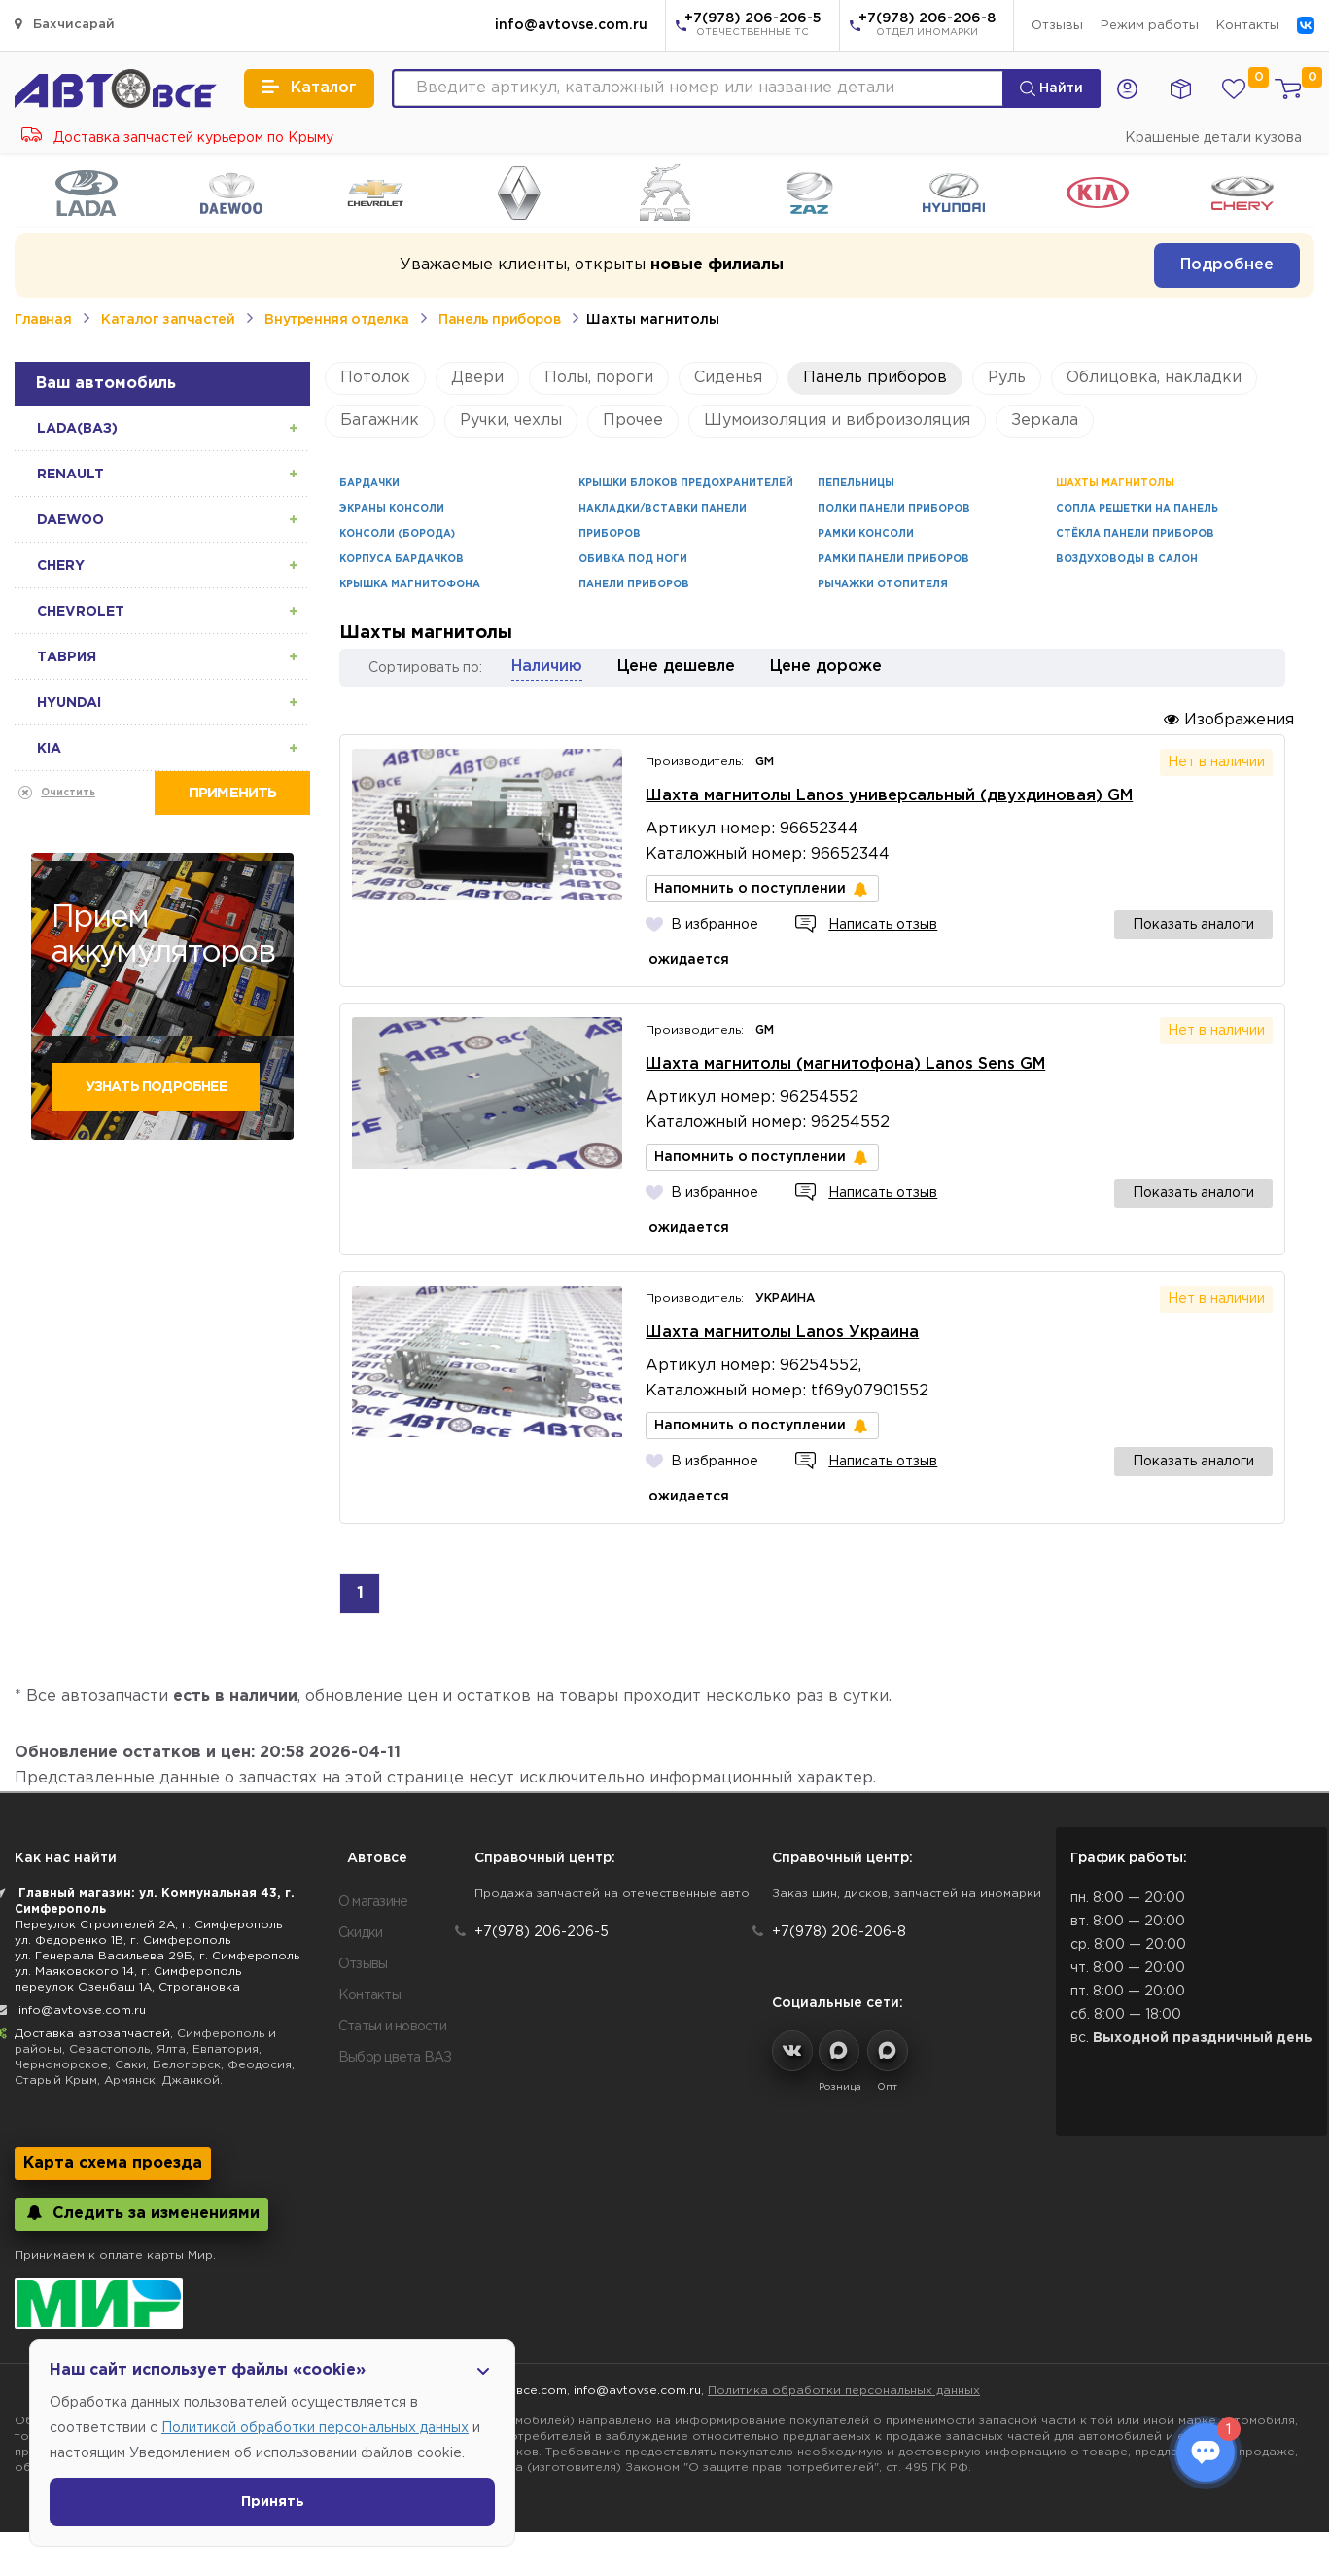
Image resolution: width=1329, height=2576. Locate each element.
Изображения (1229, 719)
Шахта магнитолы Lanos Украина (782, 1332)
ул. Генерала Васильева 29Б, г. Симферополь (157, 1956)
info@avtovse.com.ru (571, 25)
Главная (43, 320)
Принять (272, 2502)
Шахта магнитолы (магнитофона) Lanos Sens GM (845, 1064)
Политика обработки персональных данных (844, 2390)
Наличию (546, 666)
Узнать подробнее (156, 1087)
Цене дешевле (676, 666)
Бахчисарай (65, 24)
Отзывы (1057, 25)
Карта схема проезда (112, 2163)
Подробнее (1227, 265)
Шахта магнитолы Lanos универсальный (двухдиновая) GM (889, 796)
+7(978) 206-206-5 (753, 26)
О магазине (373, 1902)
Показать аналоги (1193, 925)
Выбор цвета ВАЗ (395, 2058)
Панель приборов (499, 320)
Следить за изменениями (141, 2213)
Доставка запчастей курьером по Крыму (177, 138)
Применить (233, 793)
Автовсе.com (526, 2390)
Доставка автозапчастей (92, 2034)
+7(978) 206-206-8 (927, 26)
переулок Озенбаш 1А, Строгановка (127, 1987)
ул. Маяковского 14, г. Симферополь (128, 1971)
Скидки (360, 1933)
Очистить (68, 793)
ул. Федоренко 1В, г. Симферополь (122, 1940)
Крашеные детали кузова (1213, 138)
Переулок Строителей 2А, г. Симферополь (148, 1925)
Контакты (1247, 25)
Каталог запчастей (167, 320)
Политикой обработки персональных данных (315, 2428)
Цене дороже (826, 666)
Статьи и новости (392, 2026)
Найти (1051, 88)
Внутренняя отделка (336, 320)
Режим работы (1150, 25)
